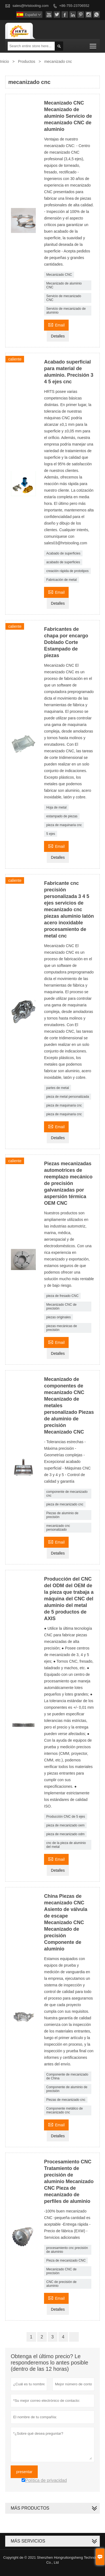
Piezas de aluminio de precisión (62, 1515)
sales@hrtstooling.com (31, 6)
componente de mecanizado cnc (67, 1493)
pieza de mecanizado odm (65, 1834)
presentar (24, 2472)
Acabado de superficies (63, 553)
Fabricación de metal (61, 580)
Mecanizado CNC (59, 275)
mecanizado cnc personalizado (58, 1527)
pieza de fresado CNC (62, 1296)
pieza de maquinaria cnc (64, 825)
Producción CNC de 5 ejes (65, 1816)
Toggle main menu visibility (93, 44)
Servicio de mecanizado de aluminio (66, 310)
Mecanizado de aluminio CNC (63, 285)
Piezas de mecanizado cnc (65, 2100)
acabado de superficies (63, 562)
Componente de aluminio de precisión (66, 2089)
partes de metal (57, 1088)
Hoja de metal (56, 807)
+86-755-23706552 (74, 6)
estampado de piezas (61, 816)
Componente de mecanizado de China (67, 2076)
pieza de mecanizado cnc (64, 1504)
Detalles (58, 336)
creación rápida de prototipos (67, 571)
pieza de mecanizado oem (65, 1825)
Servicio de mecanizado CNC (63, 298)
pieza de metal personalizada (67, 1097)
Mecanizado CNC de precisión (61, 1306)
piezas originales (58, 1317)
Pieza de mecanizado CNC (66, 2260)
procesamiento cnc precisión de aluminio (67, 2250)
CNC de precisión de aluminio (61, 2284)
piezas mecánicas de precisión (61, 1328)
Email (56, 324)
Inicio (4, 61)
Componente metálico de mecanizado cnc (64, 2110)
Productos (26, 61)
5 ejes (50, 834)
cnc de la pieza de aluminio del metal (66, 1845)
